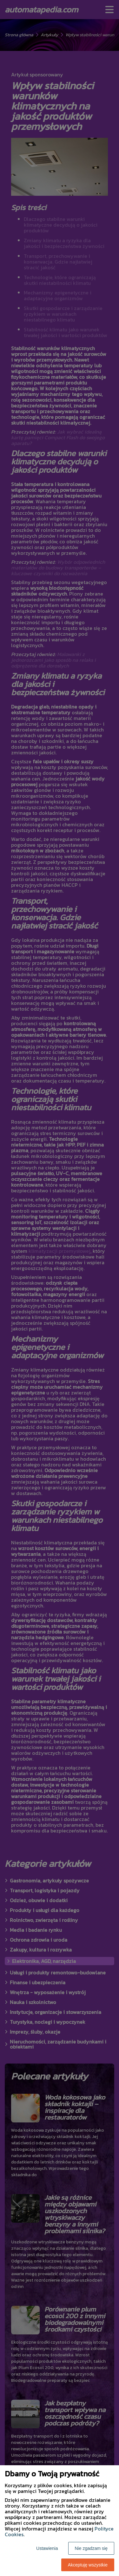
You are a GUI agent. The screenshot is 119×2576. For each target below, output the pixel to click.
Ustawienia (47, 2548)
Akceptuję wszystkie (88, 2564)
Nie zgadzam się (91, 2548)
